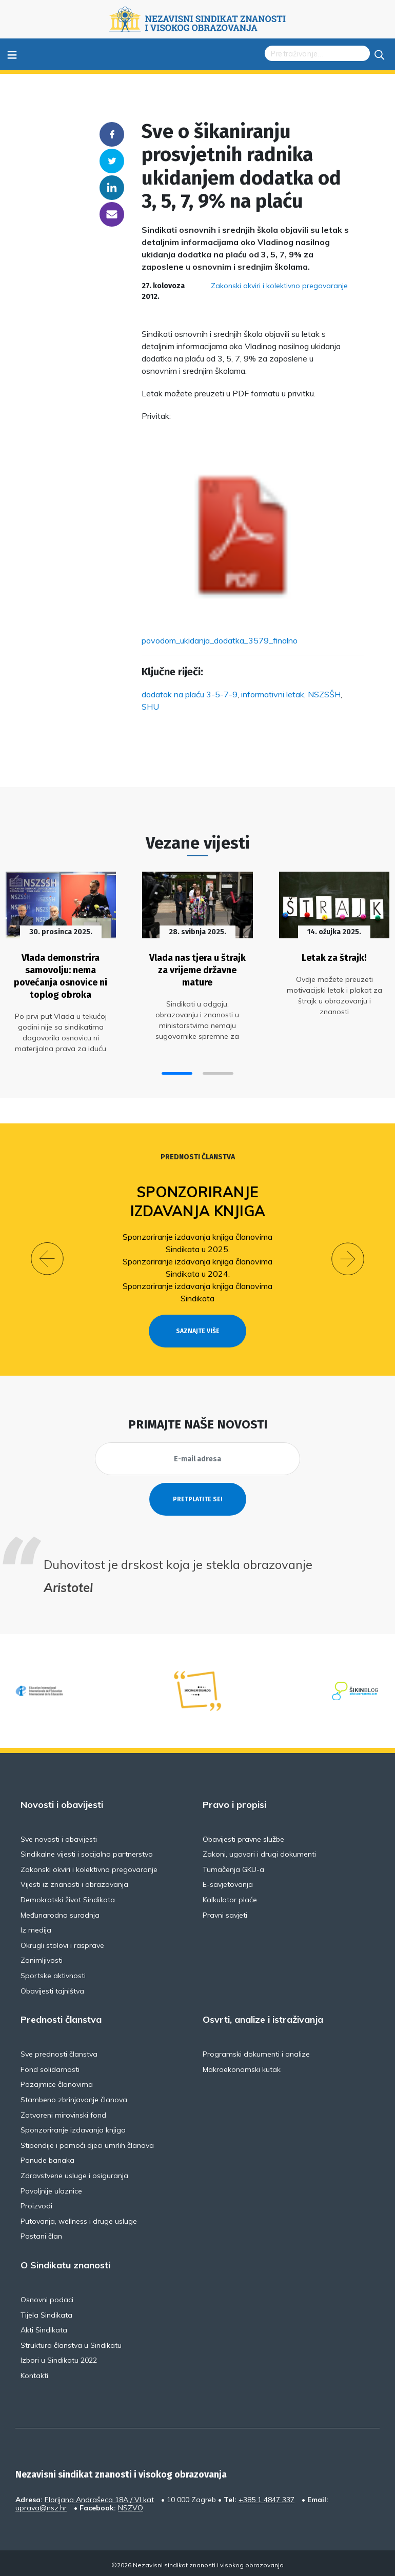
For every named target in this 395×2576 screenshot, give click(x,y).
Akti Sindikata (44, 2327)
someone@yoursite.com (112, 214)
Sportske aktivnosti (53, 1973)
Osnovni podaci (47, 2297)
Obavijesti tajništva (52, 1988)
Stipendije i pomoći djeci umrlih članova (87, 2142)
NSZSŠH (324, 694)
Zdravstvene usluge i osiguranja (74, 2173)
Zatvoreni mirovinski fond (63, 2112)
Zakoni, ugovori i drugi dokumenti (259, 1852)
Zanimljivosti (42, 1958)
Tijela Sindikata (46, 2312)
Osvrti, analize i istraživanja (263, 2017)
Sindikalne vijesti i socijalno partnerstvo (87, 1852)
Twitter (112, 161)
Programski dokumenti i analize (256, 2051)
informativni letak (272, 694)
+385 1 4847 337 (266, 2497)
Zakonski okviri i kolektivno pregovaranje (279, 285)
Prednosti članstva (198, 1155)
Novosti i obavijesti (62, 1802)
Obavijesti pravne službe (243, 1836)
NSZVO (130, 2505)
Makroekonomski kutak (242, 2066)
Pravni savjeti (225, 1912)
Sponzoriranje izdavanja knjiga (197, 1199)
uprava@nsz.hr (41, 2505)
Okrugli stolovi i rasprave (62, 1942)
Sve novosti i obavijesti (59, 1836)
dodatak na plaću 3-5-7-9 (190, 694)
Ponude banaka (47, 2158)
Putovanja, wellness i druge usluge (79, 2218)
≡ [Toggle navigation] (12, 54)
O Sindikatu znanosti (65, 2262)
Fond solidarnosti (50, 2066)
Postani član (41, 2234)
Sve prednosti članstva (59, 2051)
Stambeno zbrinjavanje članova (74, 2097)
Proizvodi (36, 2203)
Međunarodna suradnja (60, 1912)
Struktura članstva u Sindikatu (71, 2342)
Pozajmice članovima (57, 2082)
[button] (177, 1071)
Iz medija (36, 1928)
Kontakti (34, 2373)
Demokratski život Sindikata (68, 1897)
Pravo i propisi (234, 1802)
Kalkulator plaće (230, 1897)
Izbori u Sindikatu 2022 (59, 2358)
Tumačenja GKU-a (233, 1866)
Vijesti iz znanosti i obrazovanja (74, 1882)
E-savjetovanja (228, 1882)
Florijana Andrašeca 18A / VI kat (99, 2497)
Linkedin (112, 188)
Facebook (112, 134)
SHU (150, 706)
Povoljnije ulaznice (51, 2188)
